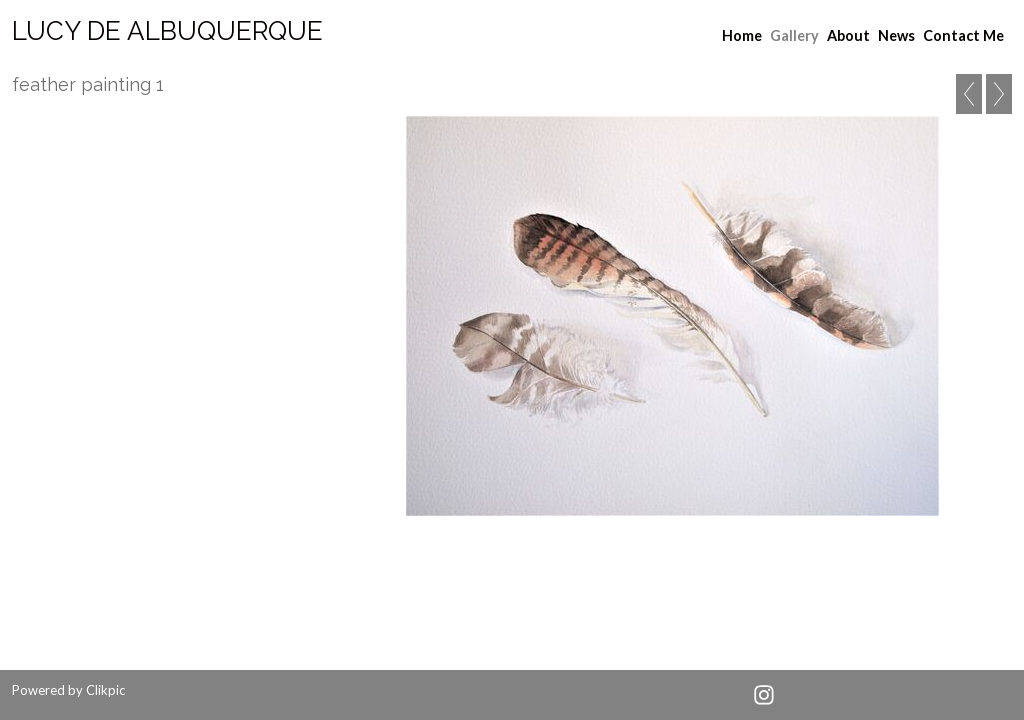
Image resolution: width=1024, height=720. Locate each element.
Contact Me (963, 35)
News (896, 35)
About (848, 35)
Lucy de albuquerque (167, 31)
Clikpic (105, 690)
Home (742, 35)
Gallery (794, 35)
